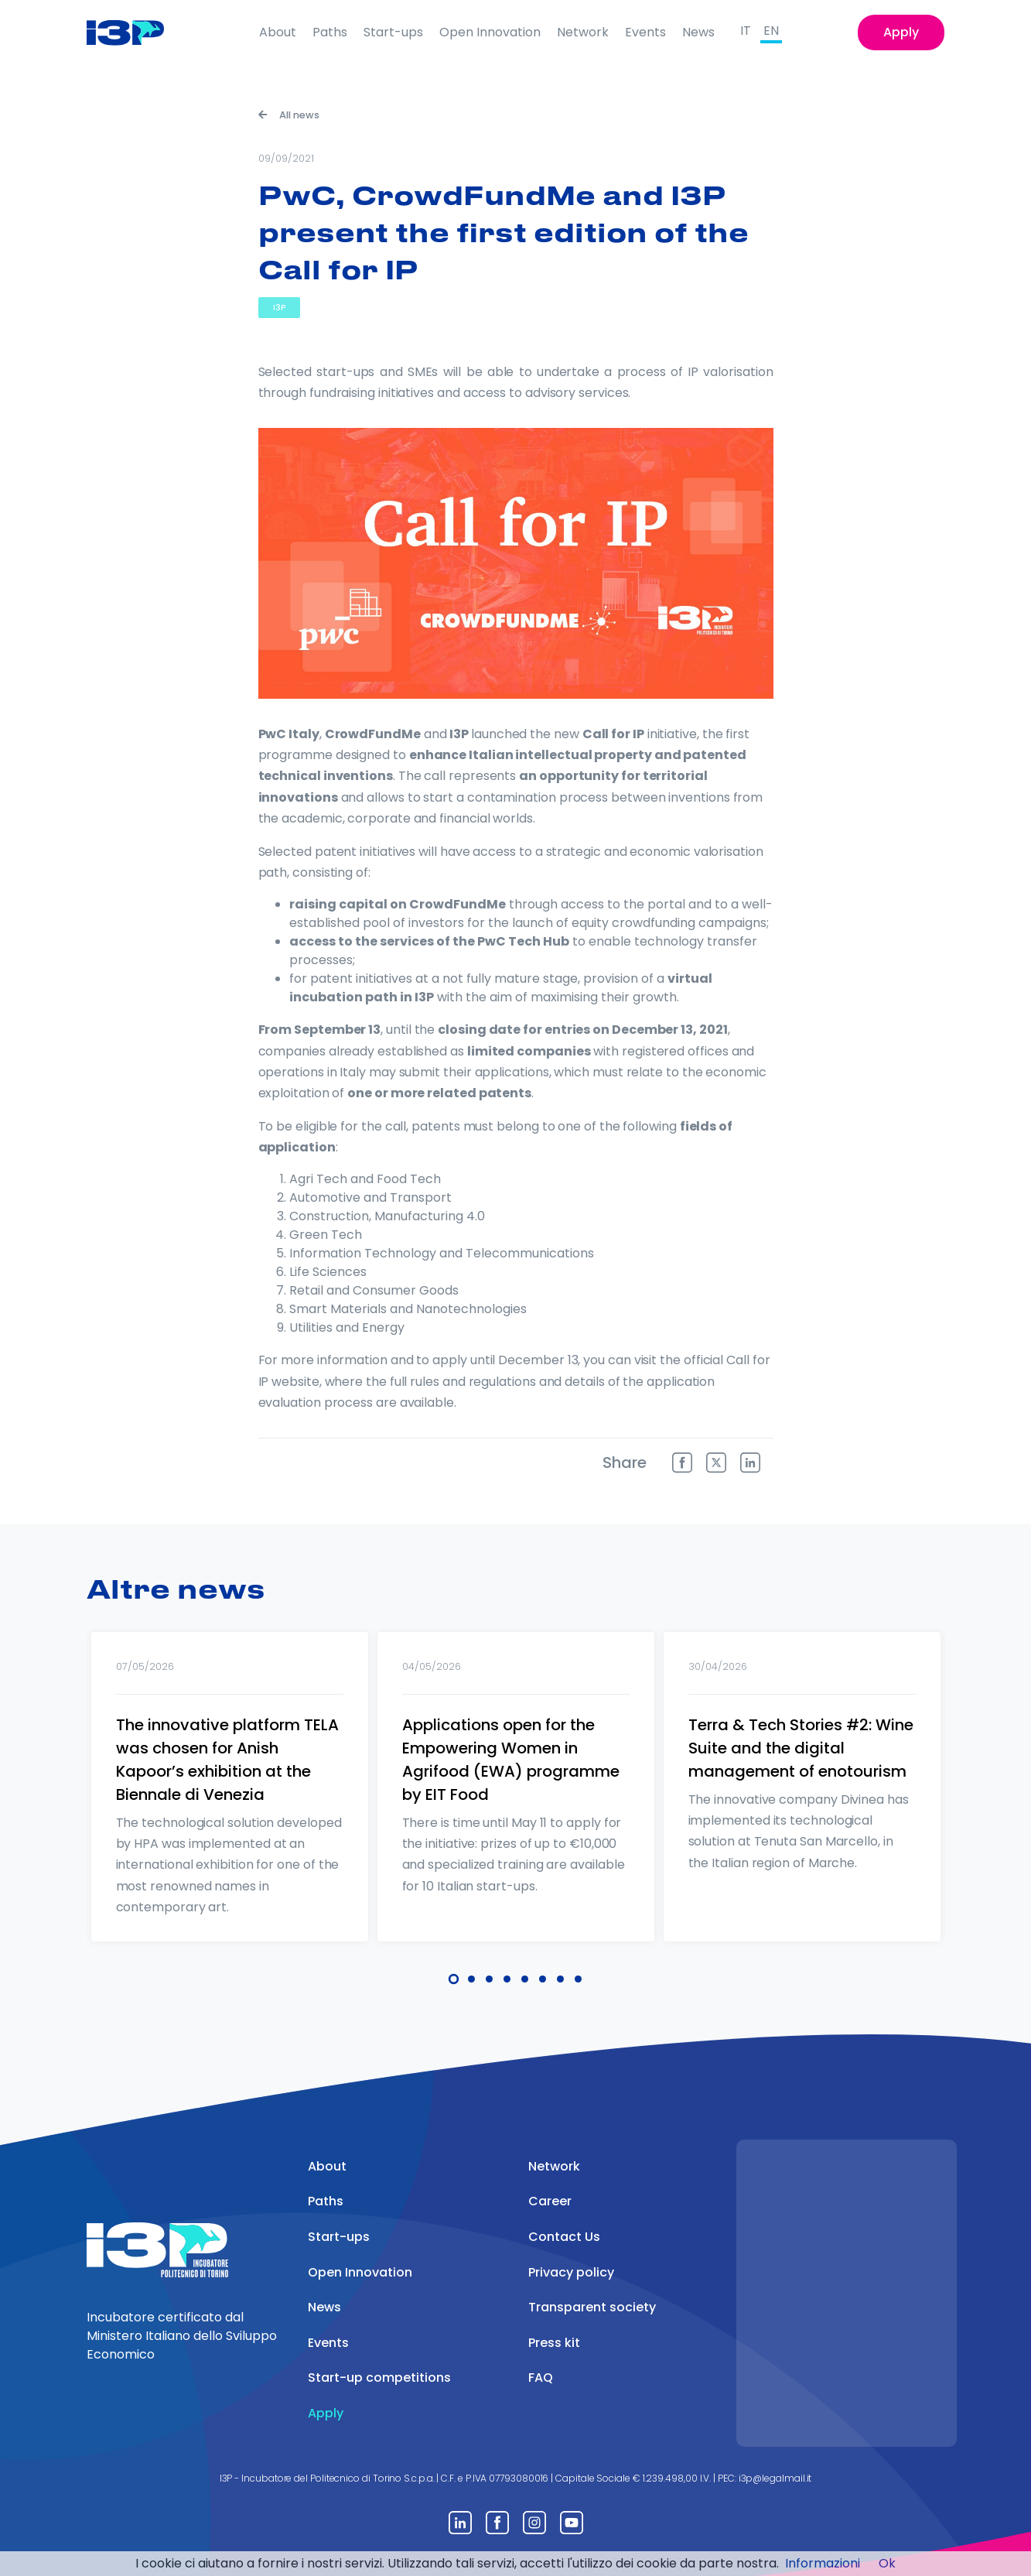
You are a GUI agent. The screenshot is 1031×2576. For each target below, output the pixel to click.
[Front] (137, 32)
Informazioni (822, 2563)
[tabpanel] (230, 1807)
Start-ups (393, 32)
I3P (279, 307)
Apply (901, 32)
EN (771, 30)
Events (645, 32)
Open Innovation (490, 32)
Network (583, 32)
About (277, 32)
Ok (887, 2563)
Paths (329, 32)
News (698, 32)
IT (745, 30)
